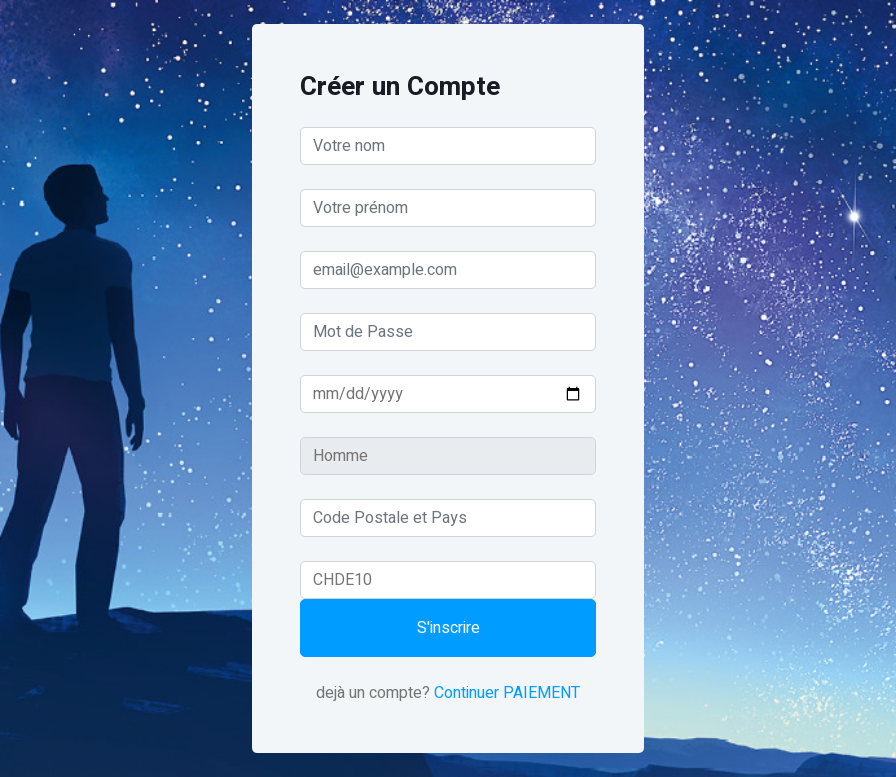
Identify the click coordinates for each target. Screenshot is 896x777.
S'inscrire (448, 628)
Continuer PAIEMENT (507, 693)
